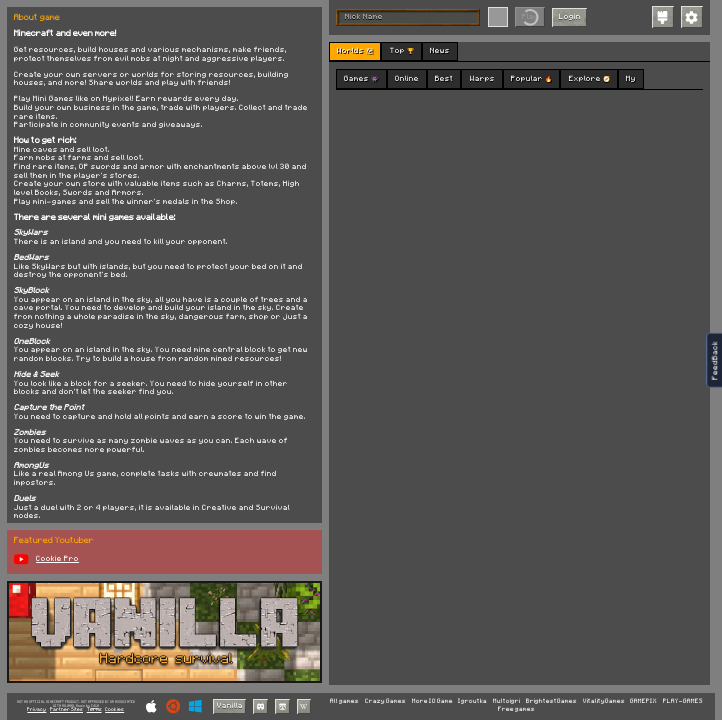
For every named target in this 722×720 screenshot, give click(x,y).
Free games (516, 709)
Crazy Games (385, 701)
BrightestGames (551, 701)
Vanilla (230, 705)
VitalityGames (604, 701)
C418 (95, 705)
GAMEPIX (643, 701)
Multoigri (506, 701)
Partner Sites (66, 709)
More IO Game (432, 701)
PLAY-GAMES (683, 701)
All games (344, 701)
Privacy (36, 709)
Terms (94, 709)
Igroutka (472, 701)
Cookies (114, 709)
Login (570, 16)
